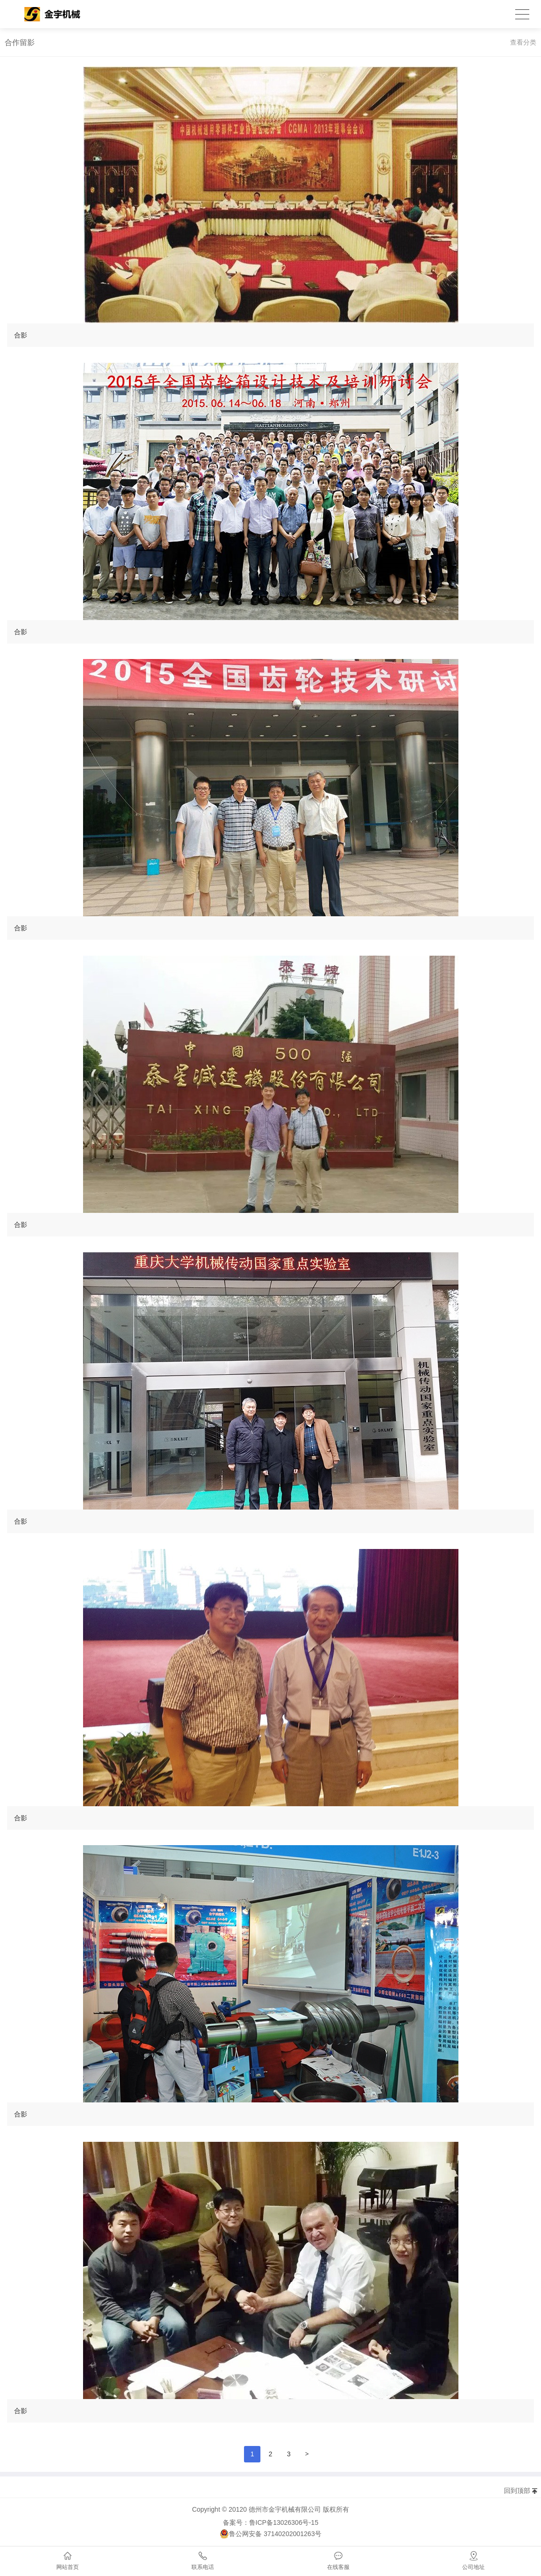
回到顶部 (517, 2490)
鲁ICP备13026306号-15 (284, 2522)
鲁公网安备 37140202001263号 (270, 2533)
